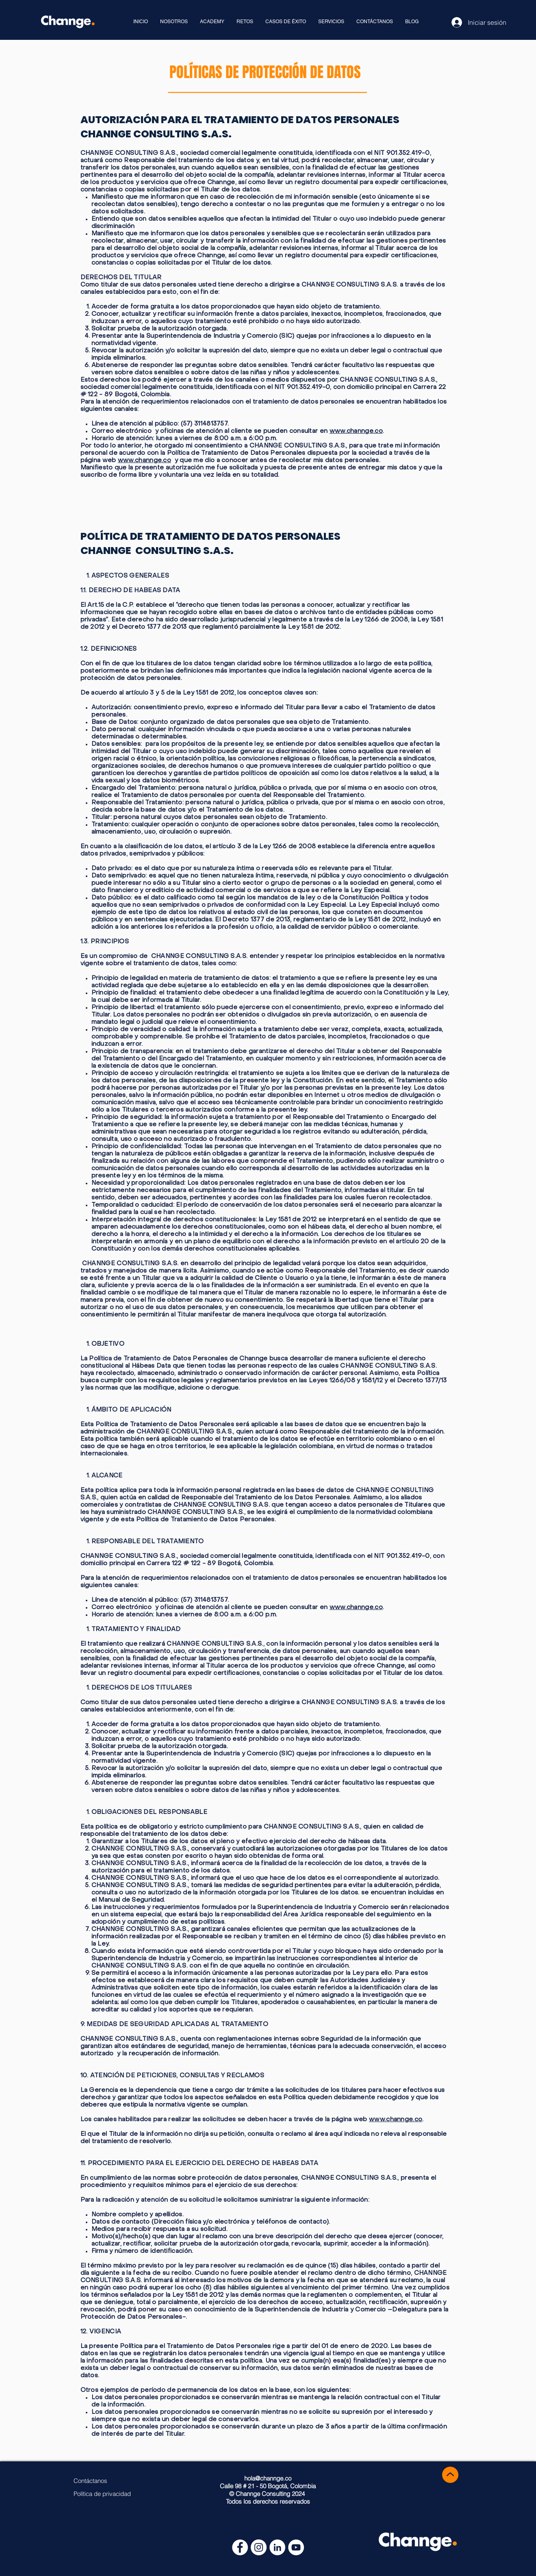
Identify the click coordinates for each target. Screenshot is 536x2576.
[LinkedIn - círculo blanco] (277, 2547)
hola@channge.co (267, 2478)
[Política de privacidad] (102, 2493)
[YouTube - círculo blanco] (296, 2547)
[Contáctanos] (90, 2480)
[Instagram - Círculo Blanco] (259, 2547)
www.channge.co (356, 431)
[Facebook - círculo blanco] (240, 2547)
